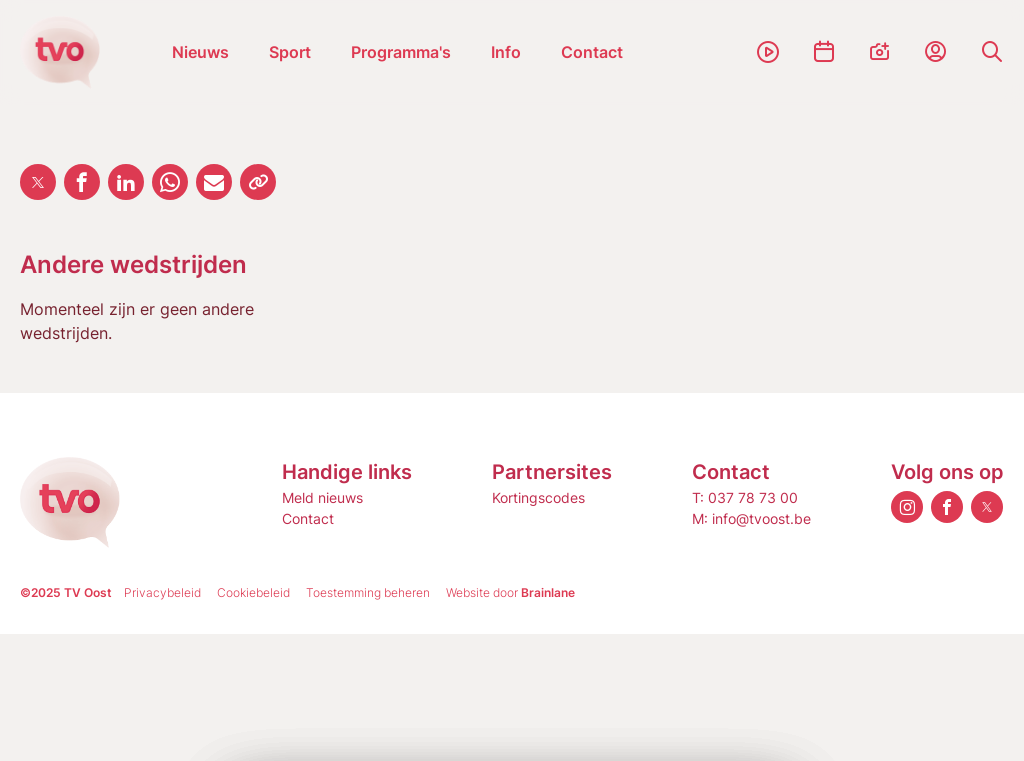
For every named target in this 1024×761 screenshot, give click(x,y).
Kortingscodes (538, 497)
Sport (290, 52)
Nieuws (200, 52)
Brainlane (548, 592)
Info (506, 52)
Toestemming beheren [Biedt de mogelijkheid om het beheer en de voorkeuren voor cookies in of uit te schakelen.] (368, 592)
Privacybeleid (162, 592)
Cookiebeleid (253, 592)
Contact (592, 52)
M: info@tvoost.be (751, 518)
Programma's (401, 52)
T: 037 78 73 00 (745, 497)
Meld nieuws (322, 497)
